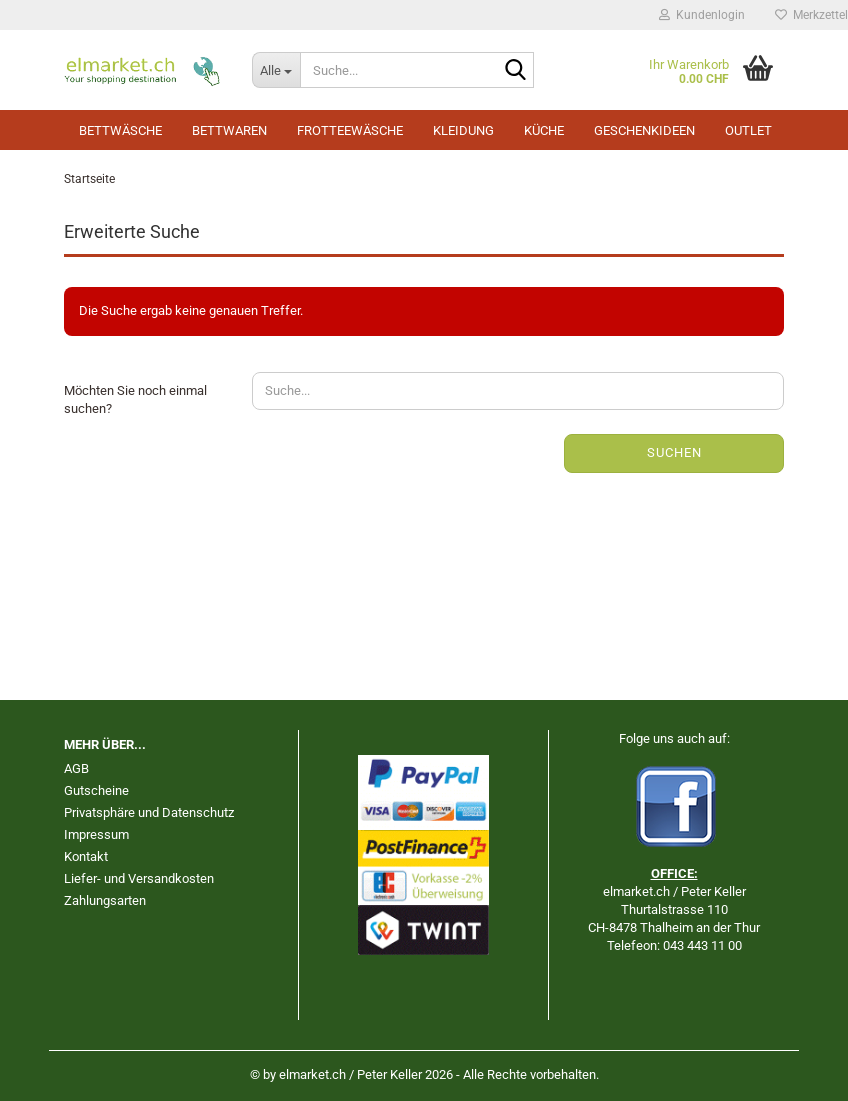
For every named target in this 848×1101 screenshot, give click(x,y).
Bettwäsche (120, 130)
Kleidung (463, 130)
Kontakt (86, 856)
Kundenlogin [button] (702, 15)
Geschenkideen (644, 130)
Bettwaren (229, 130)
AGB (76, 768)
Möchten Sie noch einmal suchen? (135, 400)
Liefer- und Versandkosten (139, 878)
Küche (544, 130)
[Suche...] (276, 70)
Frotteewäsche (350, 130)
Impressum (96, 834)
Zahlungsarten (105, 900)
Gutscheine (96, 790)
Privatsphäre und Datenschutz (149, 812)
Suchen (674, 452)
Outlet (748, 130)
